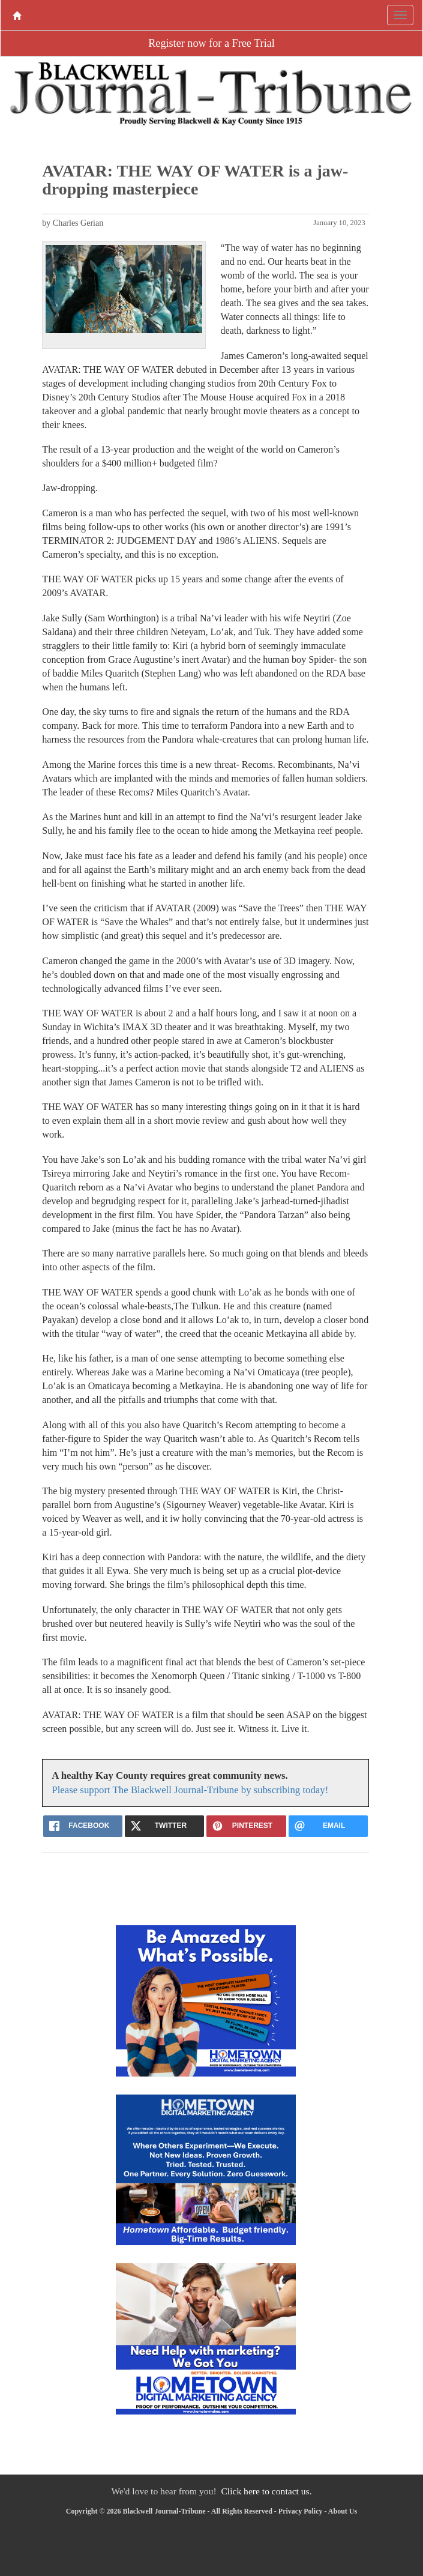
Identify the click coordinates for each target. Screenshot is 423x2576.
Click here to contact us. (266, 2491)
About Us (342, 2511)
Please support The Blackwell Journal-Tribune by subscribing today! (190, 1790)
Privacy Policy (300, 2511)
